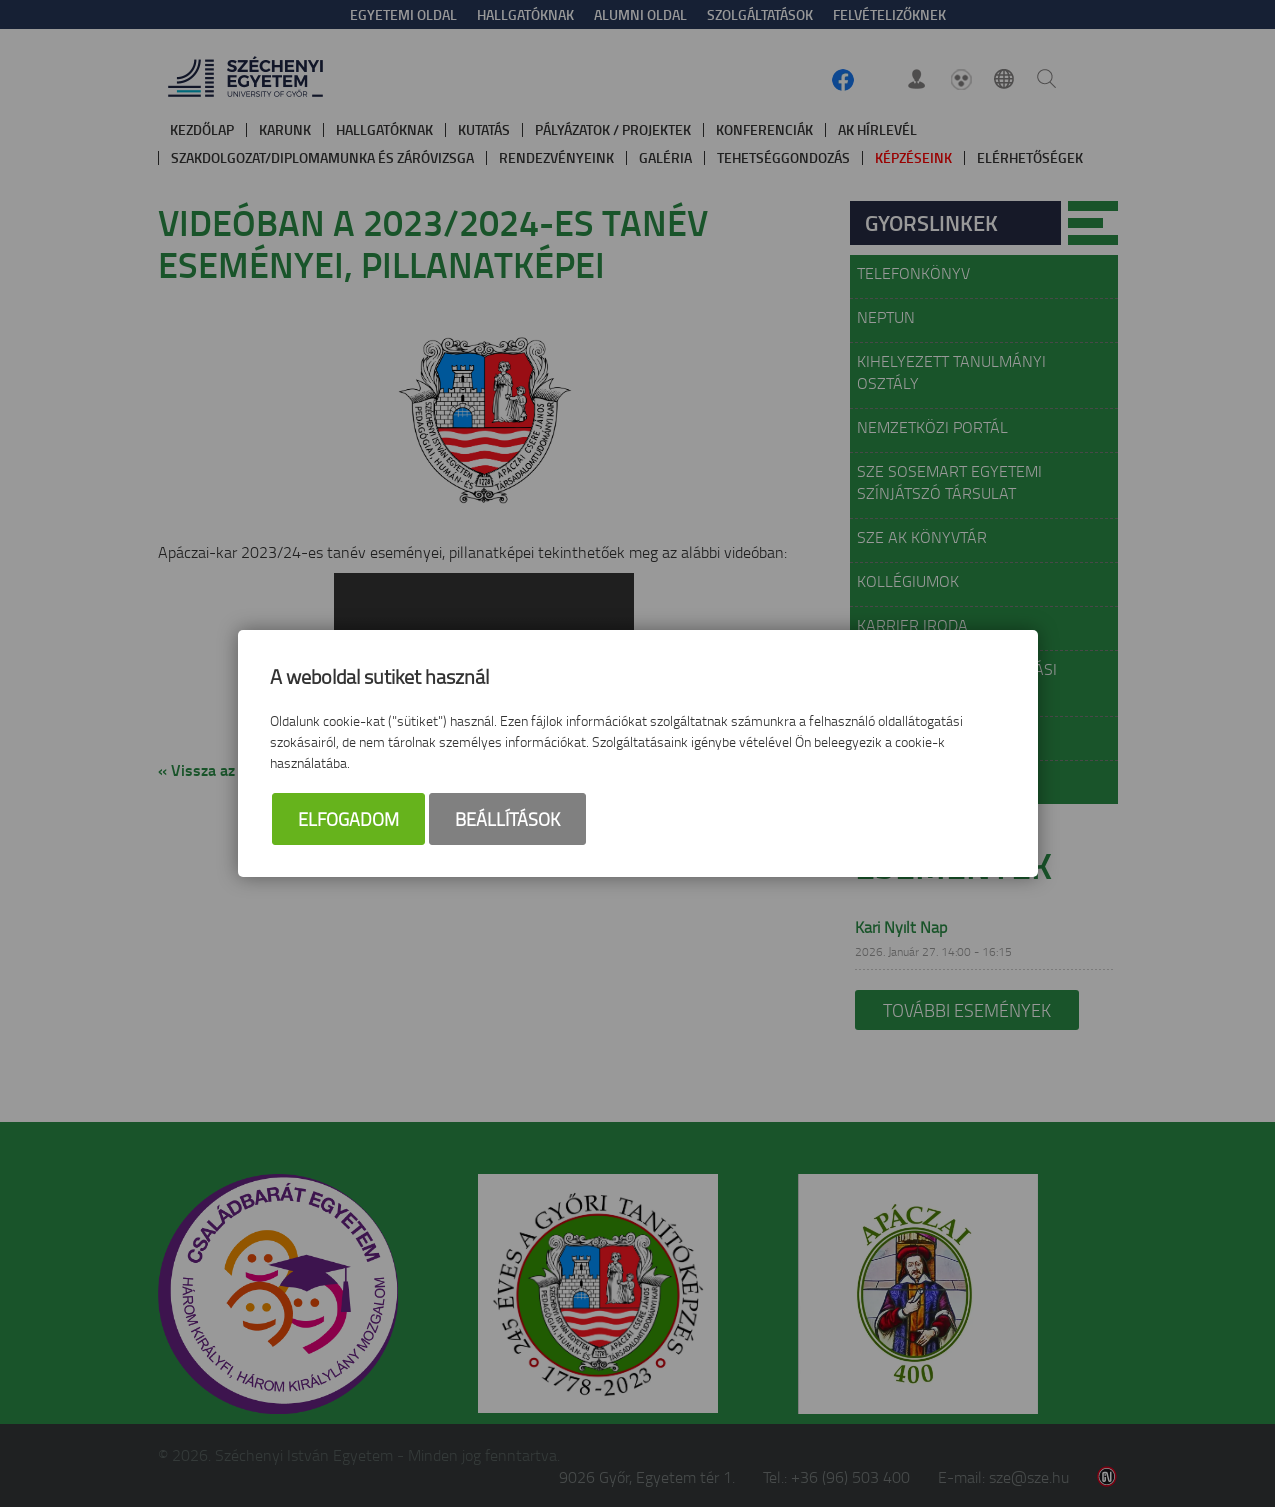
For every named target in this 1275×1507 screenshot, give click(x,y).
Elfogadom (348, 819)
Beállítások (507, 819)
